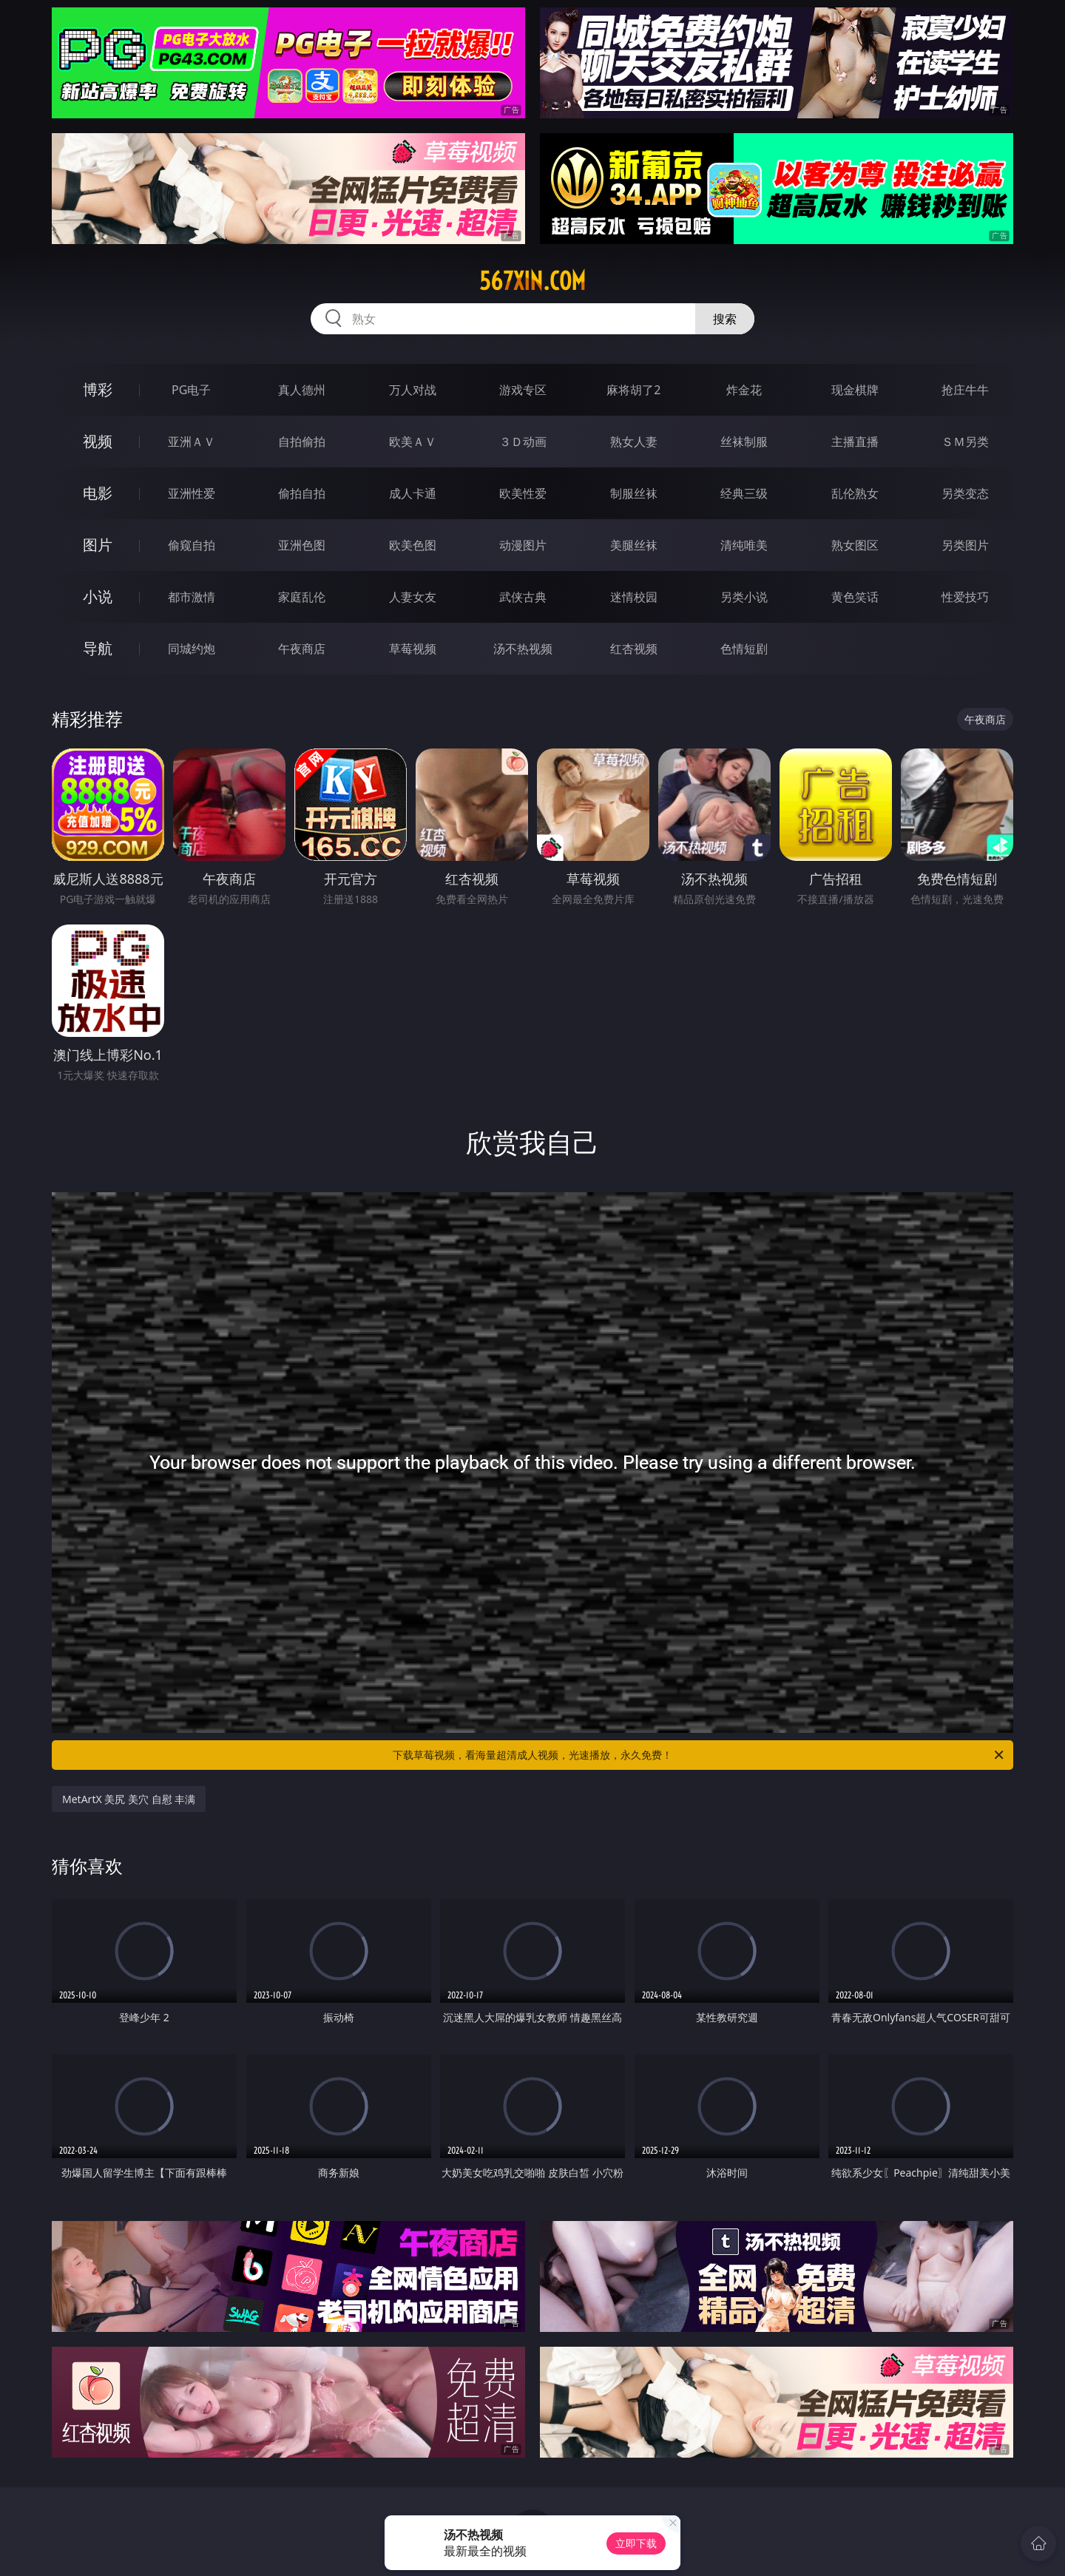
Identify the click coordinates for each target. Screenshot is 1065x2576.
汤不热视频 (522, 648)
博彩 (97, 389)
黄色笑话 (855, 597)
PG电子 (191, 390)
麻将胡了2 (633, 390)
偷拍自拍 (301, 493)
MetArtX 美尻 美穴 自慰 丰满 (128, 1799)
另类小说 (744, 597)
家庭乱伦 (301, 597)
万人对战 (412, 390)
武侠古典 (523, 597)
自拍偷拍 (301, 441)
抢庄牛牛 (965, 390)
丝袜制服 (744, 441)
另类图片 (965, 545)
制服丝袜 (633, 493)
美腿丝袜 (633, 545)
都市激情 (191, 597)
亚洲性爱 (191, 493)
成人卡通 (412, 493)
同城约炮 (191, 648)
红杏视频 (633, 648)
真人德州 (301, 390)
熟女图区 (855, 545)
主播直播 (855, 441)
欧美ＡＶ (412, 441)
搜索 (725, 319)
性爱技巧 (965, 597)
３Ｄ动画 (523, 441)
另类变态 (965, 493)
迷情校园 (633, 597)
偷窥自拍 (191, 545)
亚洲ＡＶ (191, 441)
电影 (97, 493)
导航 (97, 648)
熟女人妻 (633, 441)
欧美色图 (412, 545)
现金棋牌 (855, 390)
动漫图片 (523, 545)
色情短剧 (744, 648)
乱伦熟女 (855, 493)
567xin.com (532, 281)
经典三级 (744, 493)
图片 (97, 545)
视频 (97, 441)
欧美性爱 (523, 493)
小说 (97, 596)
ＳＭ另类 (965, 441)
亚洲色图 (301, 545)
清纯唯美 (744, 545)
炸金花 (744, 390)
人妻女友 (412, 597)
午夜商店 (301, 648)
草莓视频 (412, 648)
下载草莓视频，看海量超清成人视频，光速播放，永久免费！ (699, 1755)
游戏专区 (523, 390)
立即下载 (636, 2543)
